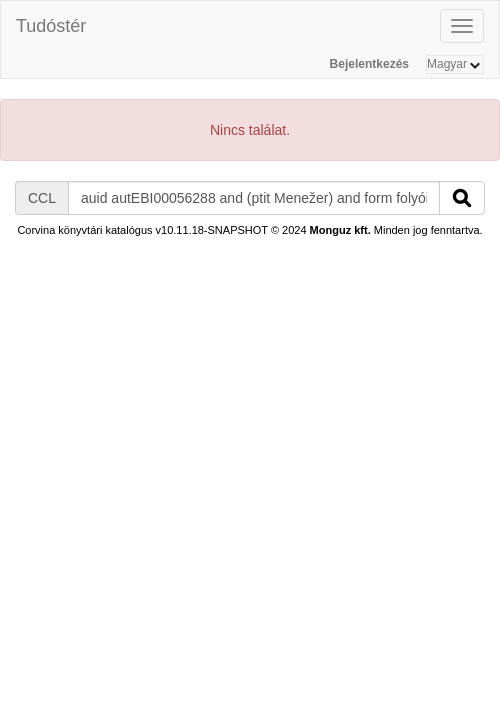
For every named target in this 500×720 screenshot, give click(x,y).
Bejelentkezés (369, 64)
